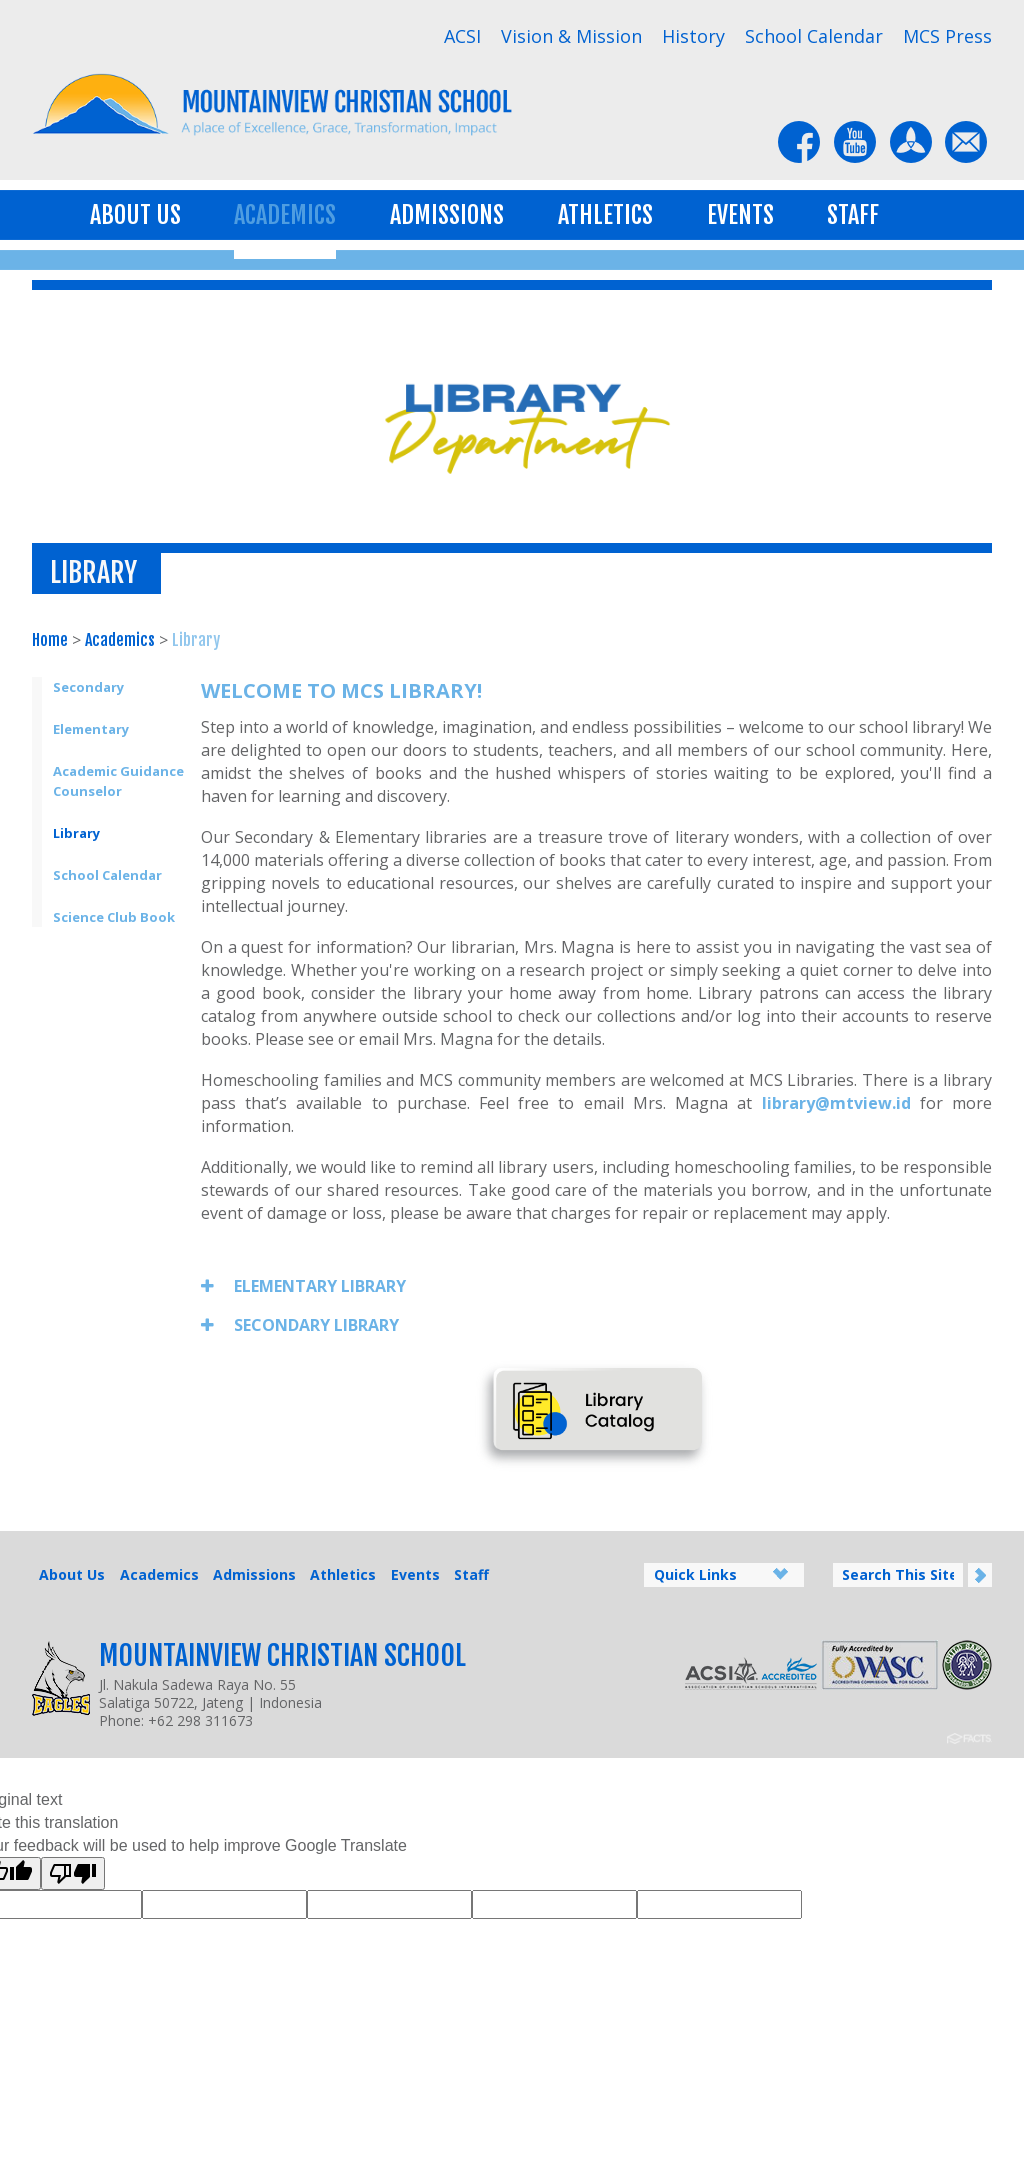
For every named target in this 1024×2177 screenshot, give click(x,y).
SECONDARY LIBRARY (300, 1325)
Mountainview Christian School (282, 1655)
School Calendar (814, 36)
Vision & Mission (571, 36)
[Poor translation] (73, 1873)
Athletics (605, 215)
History (693, 36)
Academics (285, 215)
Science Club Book (114, 917)
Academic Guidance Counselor (118, 781)
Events (740, 215)
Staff (853, 215)
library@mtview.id (836, 1103)
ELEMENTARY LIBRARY (303, 1286)
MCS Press (947, 36)
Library (196, 640)
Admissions (447, 215)
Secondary (88, 687)
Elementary (91, 729)
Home (50, 640)
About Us (135, 215)
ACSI (462, 36)
